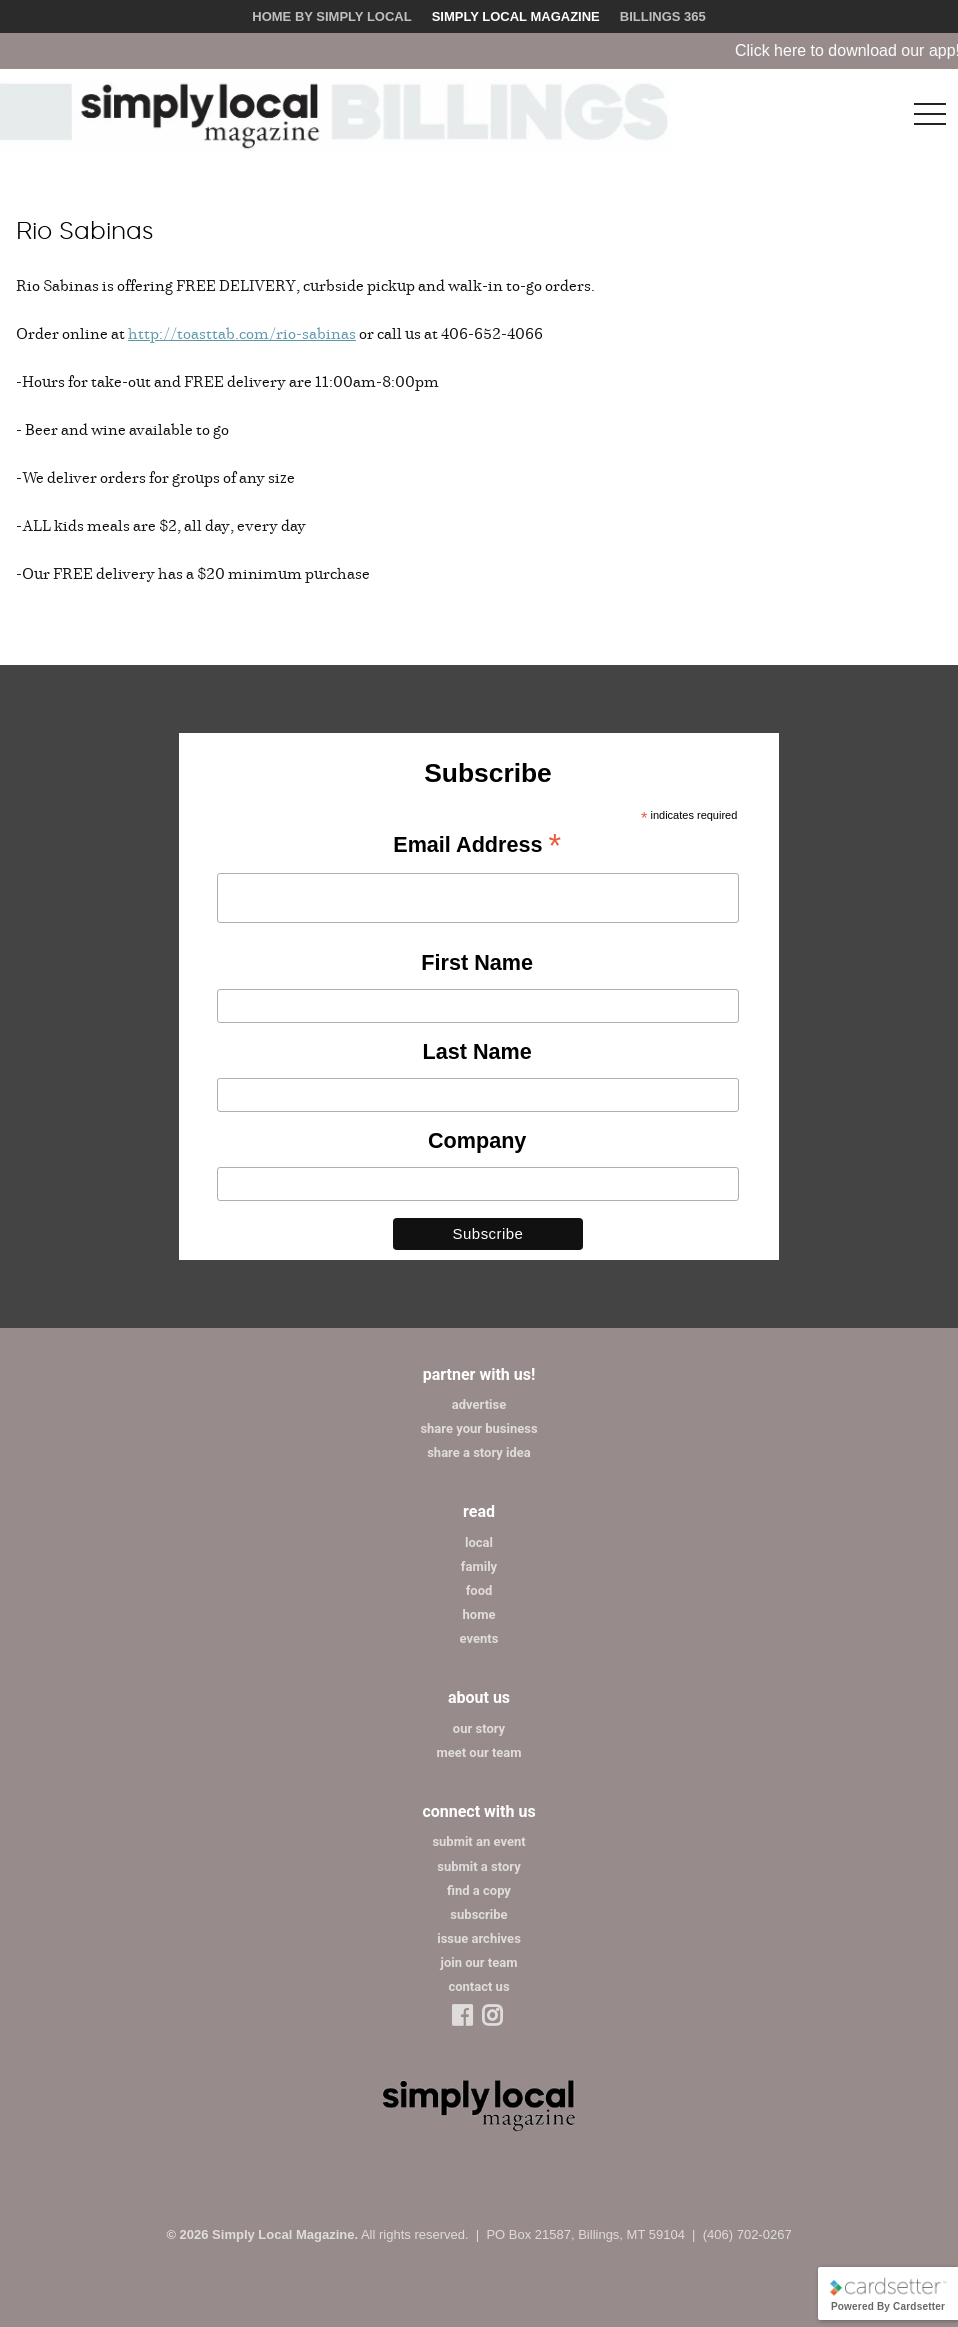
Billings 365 (663, 16)
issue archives (479, 1938)
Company (477, 1140)
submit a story (478, 1866)
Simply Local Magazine (516, 16)
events (479, 1638)
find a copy (479, 1890)
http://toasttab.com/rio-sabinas (242, 333)
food (479, 1590)
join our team (479, 1962)
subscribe (478, 1914)
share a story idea (479, 1452)
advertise (479, 1404)
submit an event (478, 1841)
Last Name (477, 1051)
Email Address (477, 846)
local (479, 1542)
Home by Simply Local (331, 16)
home (479, 1614)
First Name (477, 962)
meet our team (478, 1752)
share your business (478, 1428)
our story (479, 1728)
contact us (478, 1986)
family (479, 1566)
